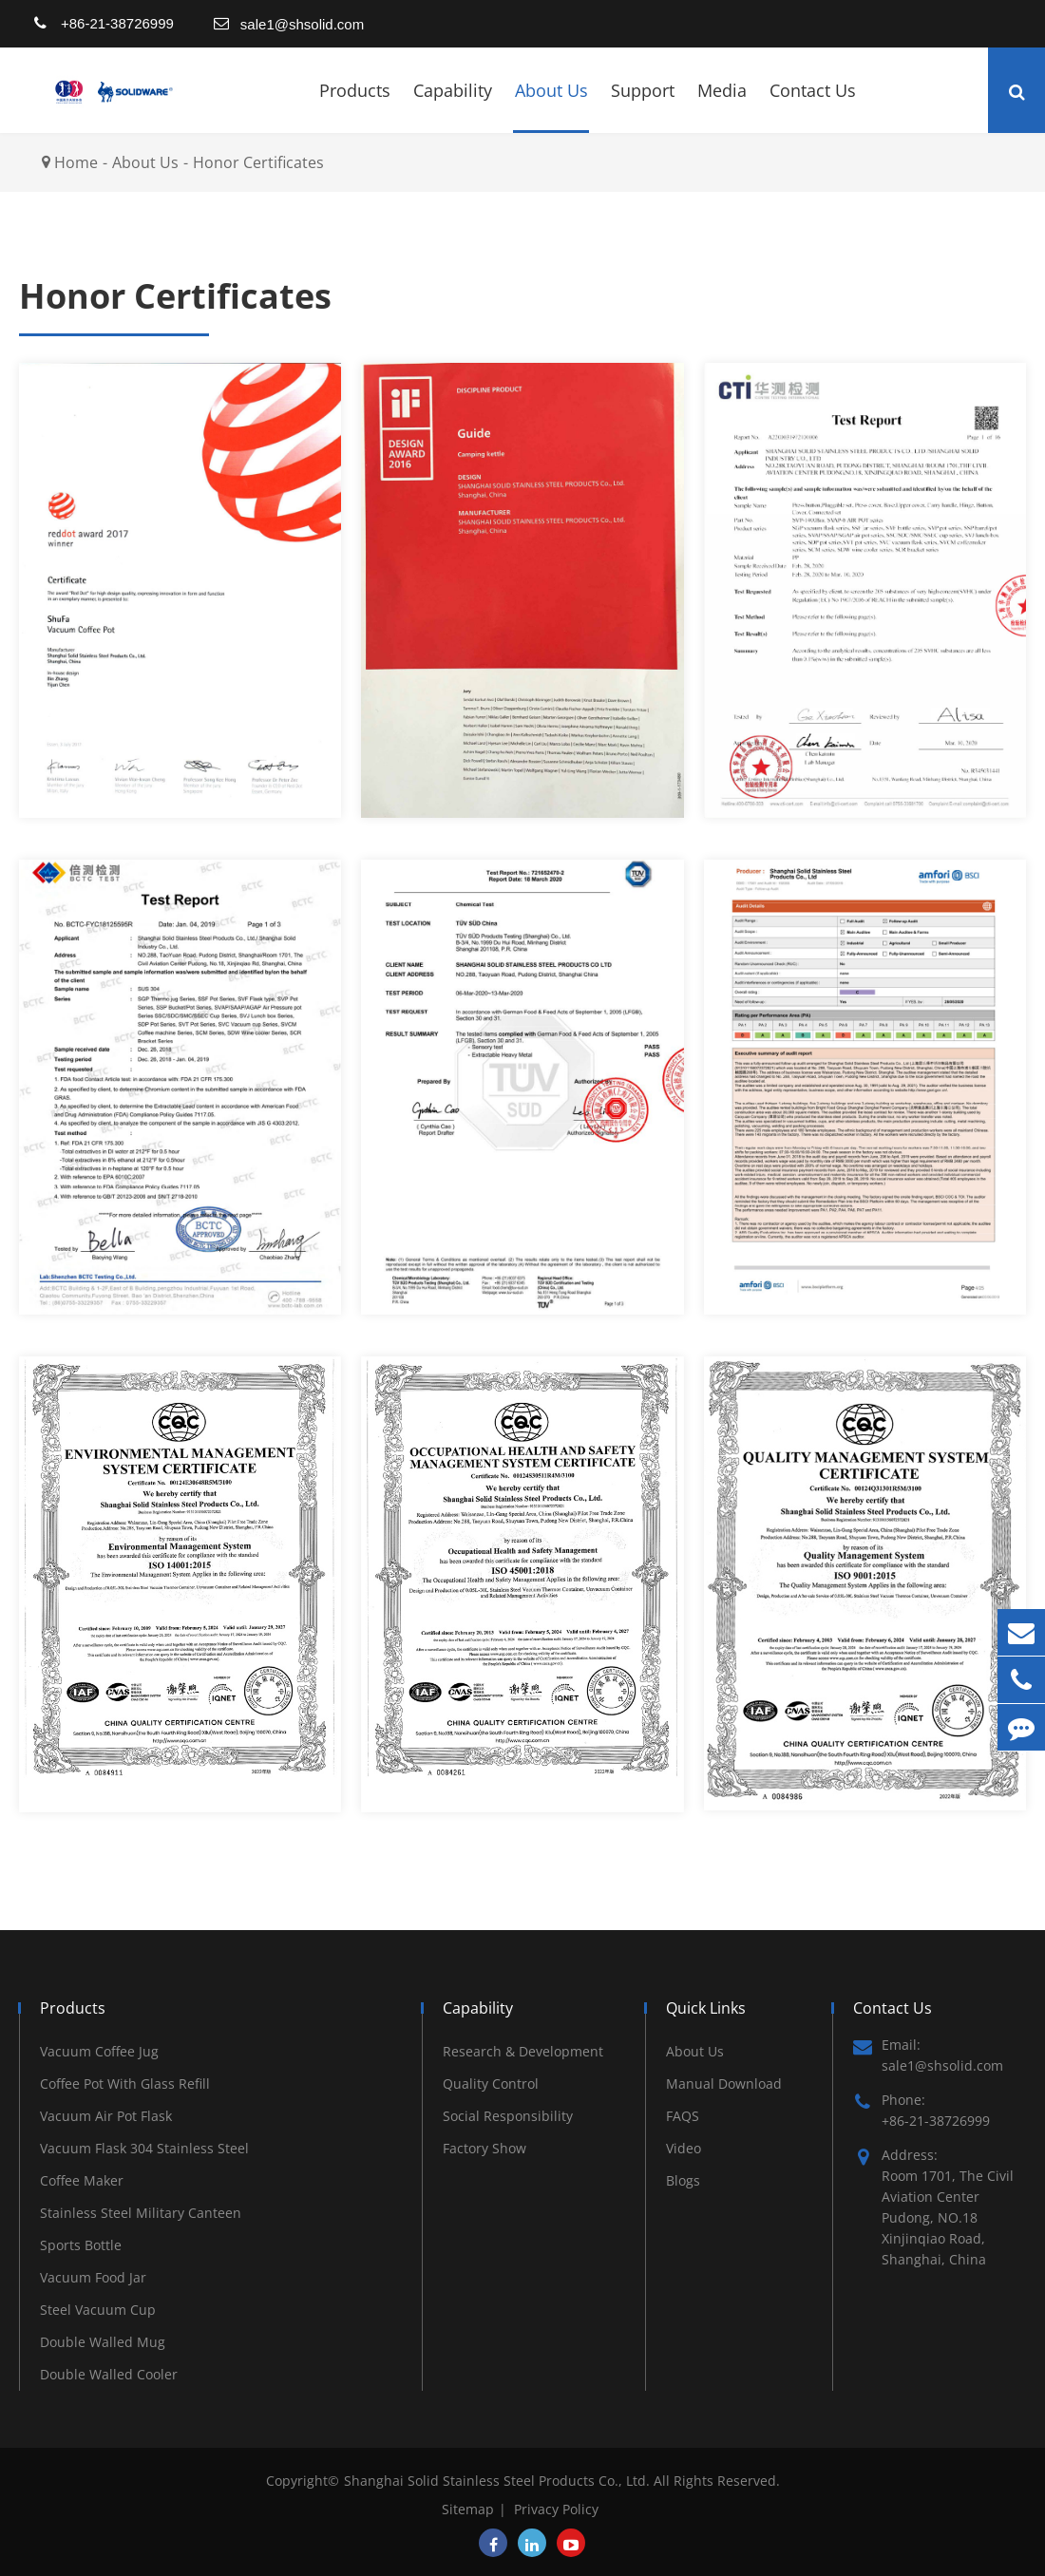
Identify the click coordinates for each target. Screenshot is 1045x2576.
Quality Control (491, 2083)
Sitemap (468, 2509)
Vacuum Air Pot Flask (106, 2116)
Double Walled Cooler (109, 2374)
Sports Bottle (81, 2245)
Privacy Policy (556, 2509)
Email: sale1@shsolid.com (928, 2054)
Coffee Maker (82, 2180)
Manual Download (724, 2083)
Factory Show (484, 2148)
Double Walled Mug (102, 2342)
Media (722, 106)
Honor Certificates (258, 162)
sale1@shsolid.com (302, 24)
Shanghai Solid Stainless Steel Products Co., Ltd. (499, 2481)
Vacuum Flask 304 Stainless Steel (144, 2148)
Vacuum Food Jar (93, 2277)
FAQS (682, 2116)
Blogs (683, 2180)
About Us (551, 106)
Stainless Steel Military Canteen (140, 2213)
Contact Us (813, 106)
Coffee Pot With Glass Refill (125, 2083)
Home (76, 162)
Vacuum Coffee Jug (99, 2051)
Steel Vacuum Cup (98, 2310)
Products (354, 106)
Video (683, 2148)
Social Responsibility (508, 2116)
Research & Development (523, 2051)
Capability (452, 106)
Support (642, 106)
